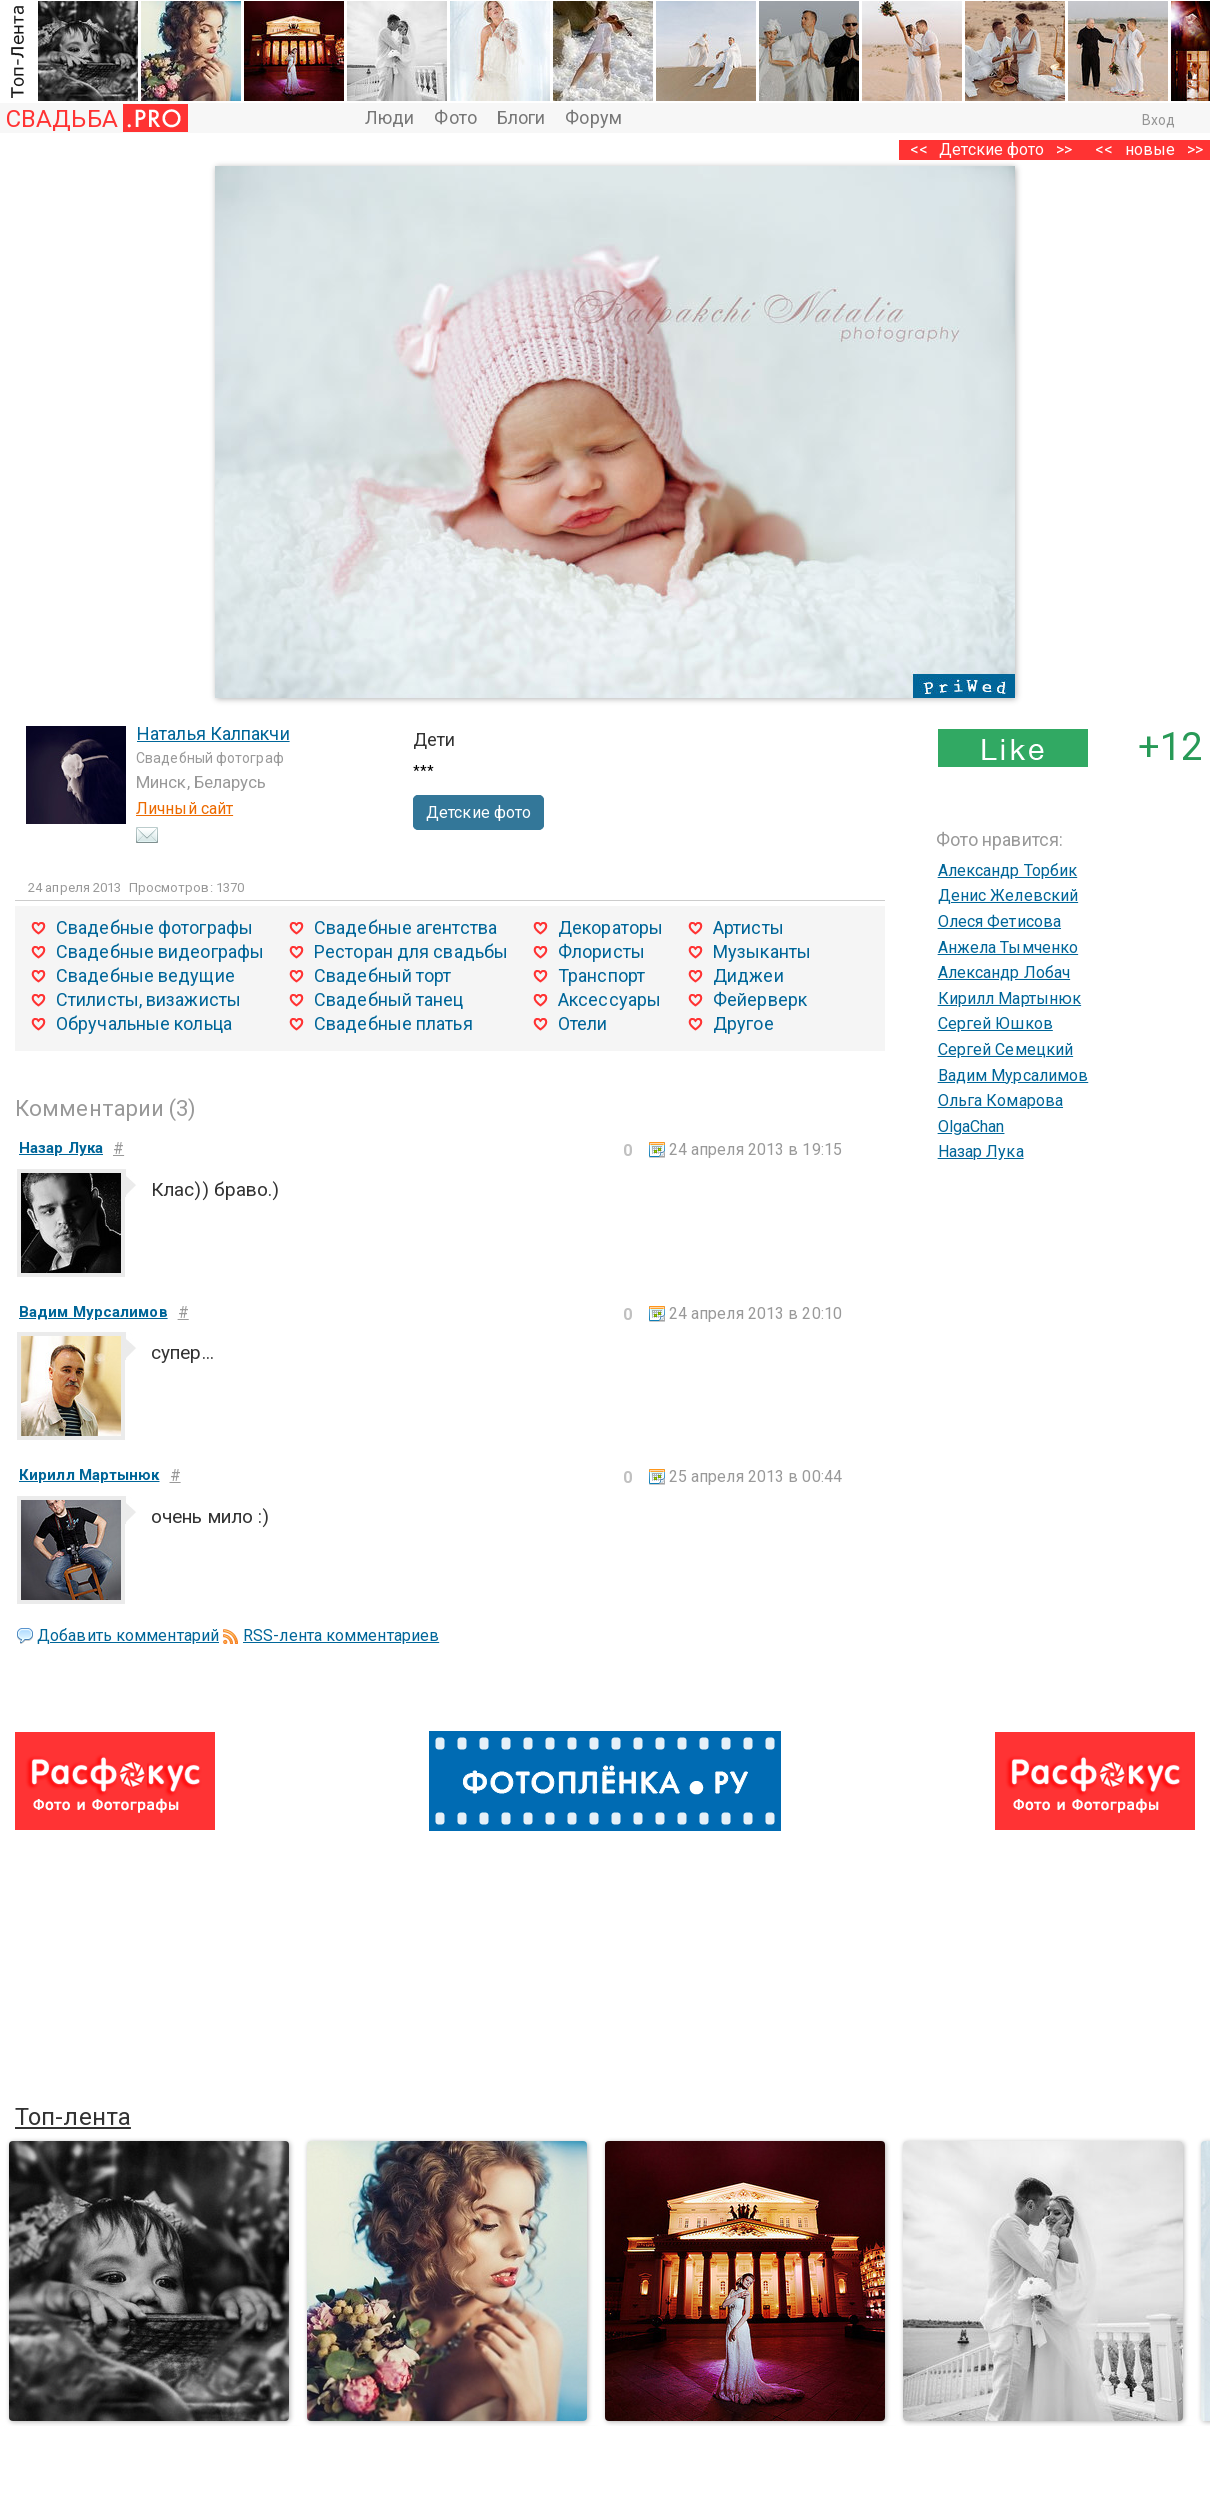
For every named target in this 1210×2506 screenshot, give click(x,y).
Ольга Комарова (1000, 1100)
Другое (743, 1023)
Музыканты (762, 951)
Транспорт (601, 975)
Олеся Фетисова (999, 921)
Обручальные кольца (144, 1023)
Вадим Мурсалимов (1013, 1075)
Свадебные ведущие (145, 975)
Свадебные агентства (405, 927)
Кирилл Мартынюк (1010, 998)
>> (1064, 149)
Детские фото (991, 149)
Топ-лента (73, 2117)
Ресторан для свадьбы (411, 951)
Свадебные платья (393, 1023)
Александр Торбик (1008, 870)
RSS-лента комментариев (341, 1635)
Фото (455, 117)
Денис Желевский (1008, 895)
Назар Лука (981, 1151)
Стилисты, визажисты (148, 999)
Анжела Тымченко (1008, 947)
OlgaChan (971, 1126)
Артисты (748, 927)
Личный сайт (184, 808)
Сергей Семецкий (1006, 1049)
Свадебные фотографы (154, 927)
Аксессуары (609, 999)
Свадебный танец (389, 999)
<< (1104, 149)
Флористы (601, 951)
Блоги (521, 117)
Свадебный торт (382, 975)
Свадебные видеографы (160, 951)
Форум (593, 117)
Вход (1158, 120)
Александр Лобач (1004, 972)
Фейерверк (760, 999)
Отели (583, 1023)
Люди (389, 117)
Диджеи (748, 975)
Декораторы (610, 927)
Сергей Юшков (995, 1023)
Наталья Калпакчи (213, 733)
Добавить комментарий (128, 1635)
